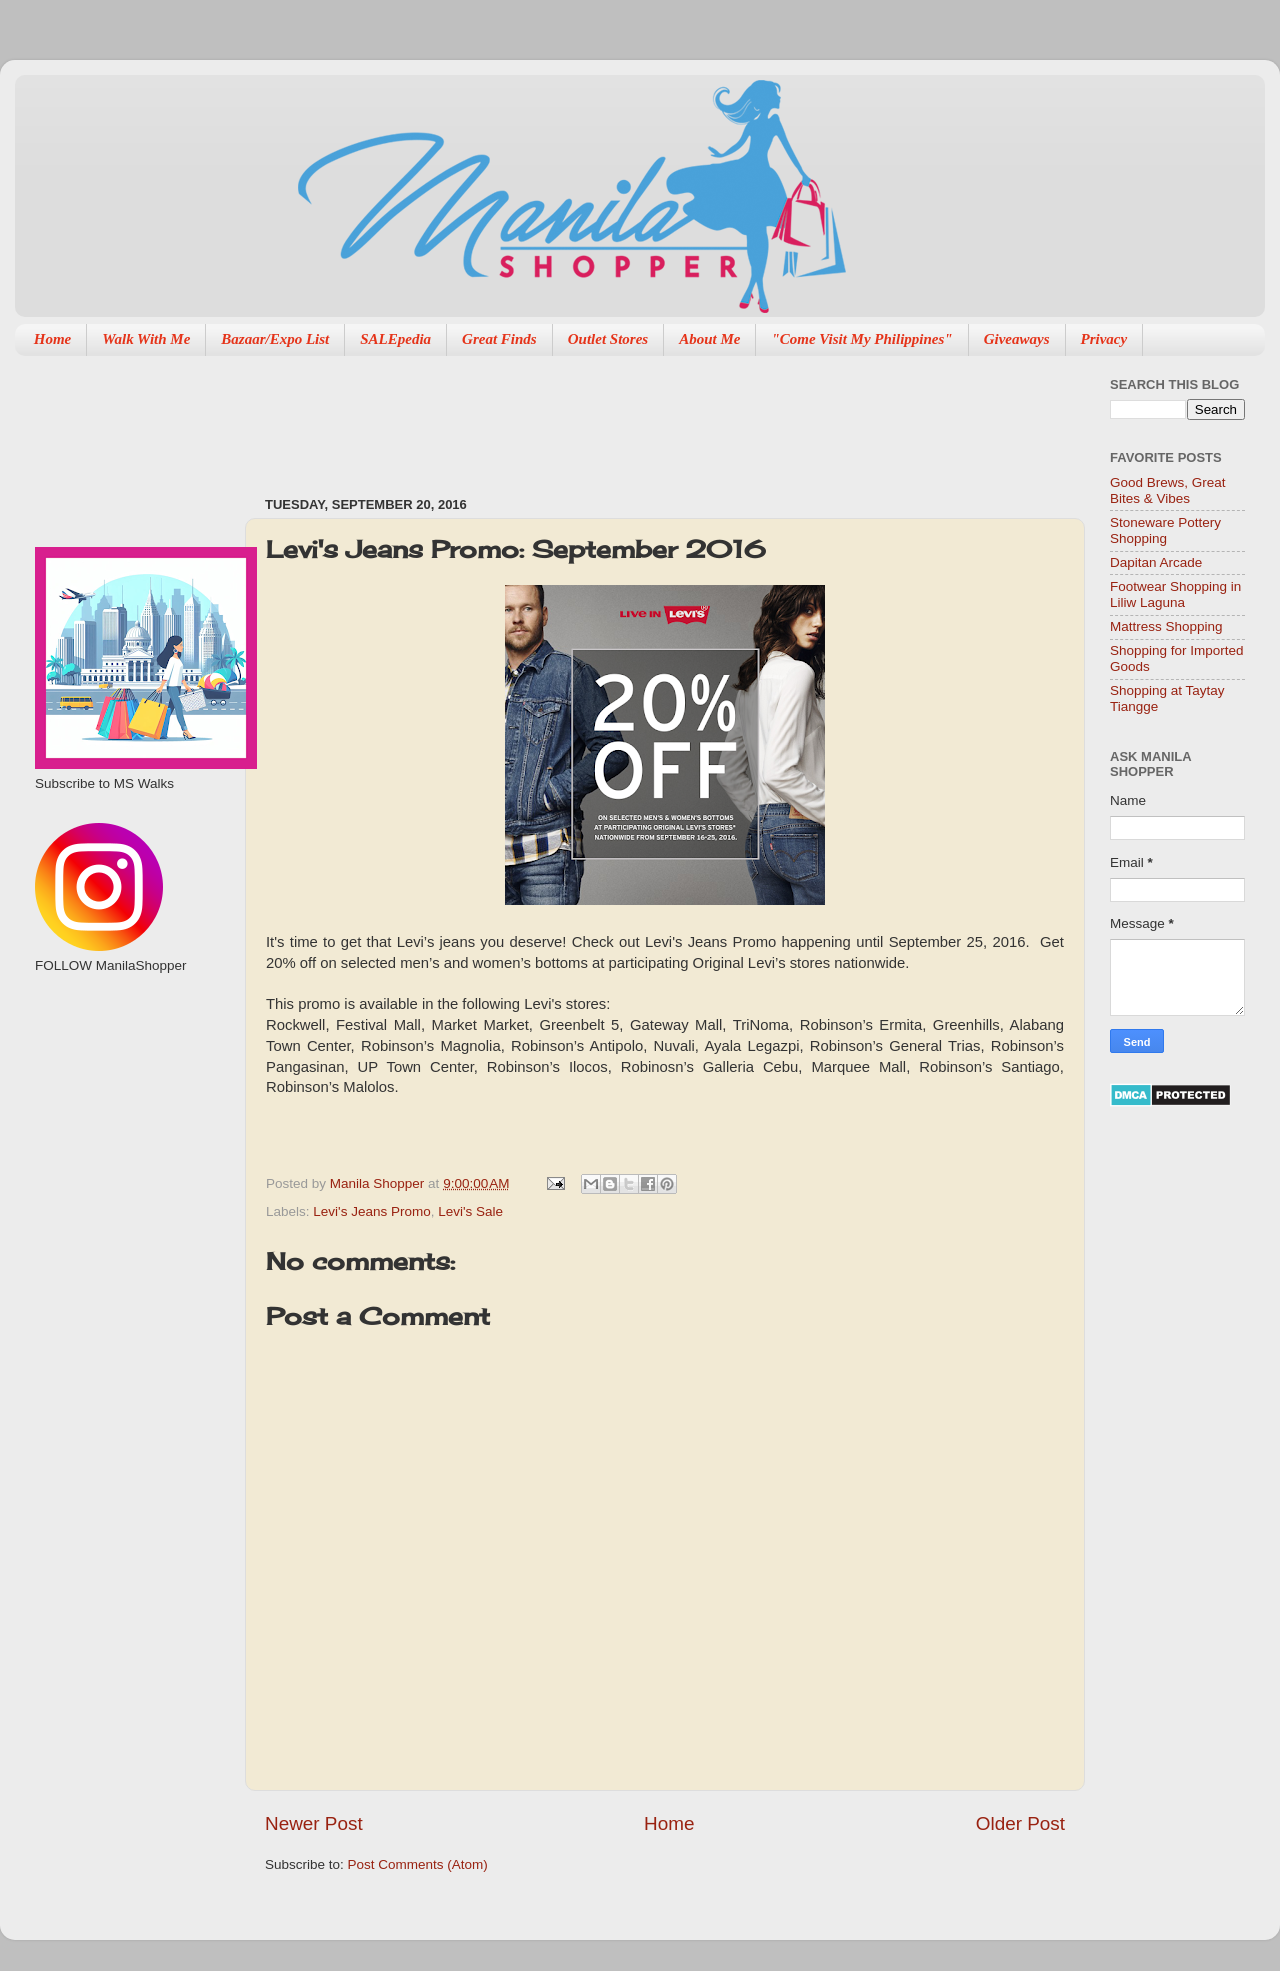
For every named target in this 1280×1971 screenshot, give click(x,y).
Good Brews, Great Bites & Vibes (1168, 490)
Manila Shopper (379, 1183)
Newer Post (314, 1823)
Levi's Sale (470, 1211)
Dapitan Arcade (1156, 562)
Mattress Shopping (1166, 626)
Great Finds (499, 339)
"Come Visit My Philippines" (861, 339)
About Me (709, 339)
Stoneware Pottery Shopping (1165, 530)
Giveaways (1017, 339)
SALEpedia (395, 339)
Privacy (1104, 339)
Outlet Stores (608, 339)
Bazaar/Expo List (275, 339)
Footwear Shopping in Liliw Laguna (1175, 594)
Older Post (1020, 1823)
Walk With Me (146, 339)
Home (53, 339)
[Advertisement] (127, 1081)
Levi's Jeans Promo (371, 1211)
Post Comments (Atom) (418, 1864)
